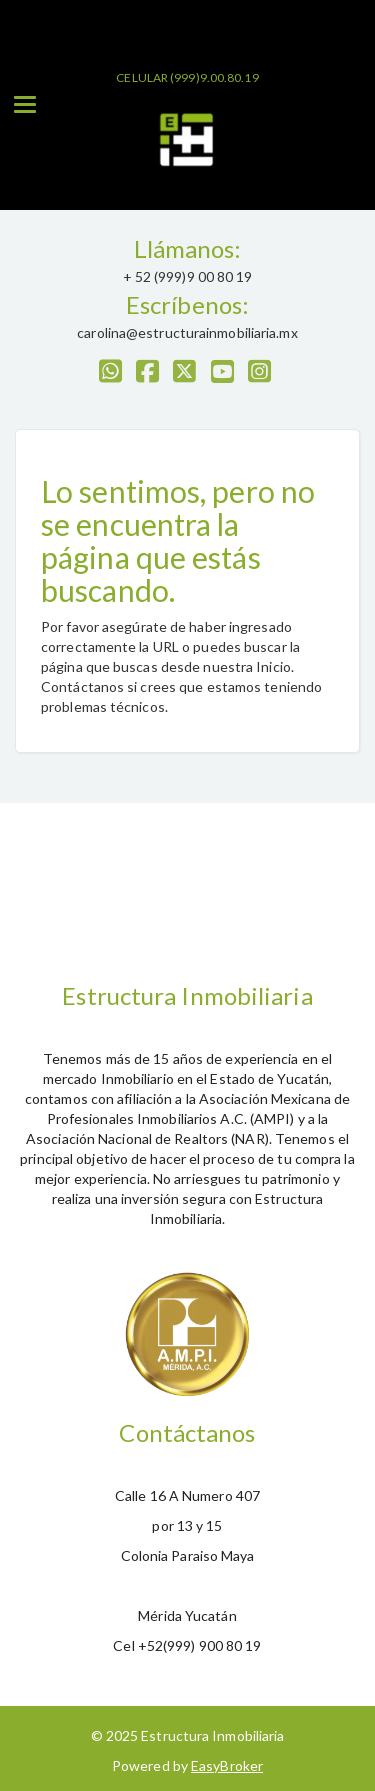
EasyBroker (227, 1765)
